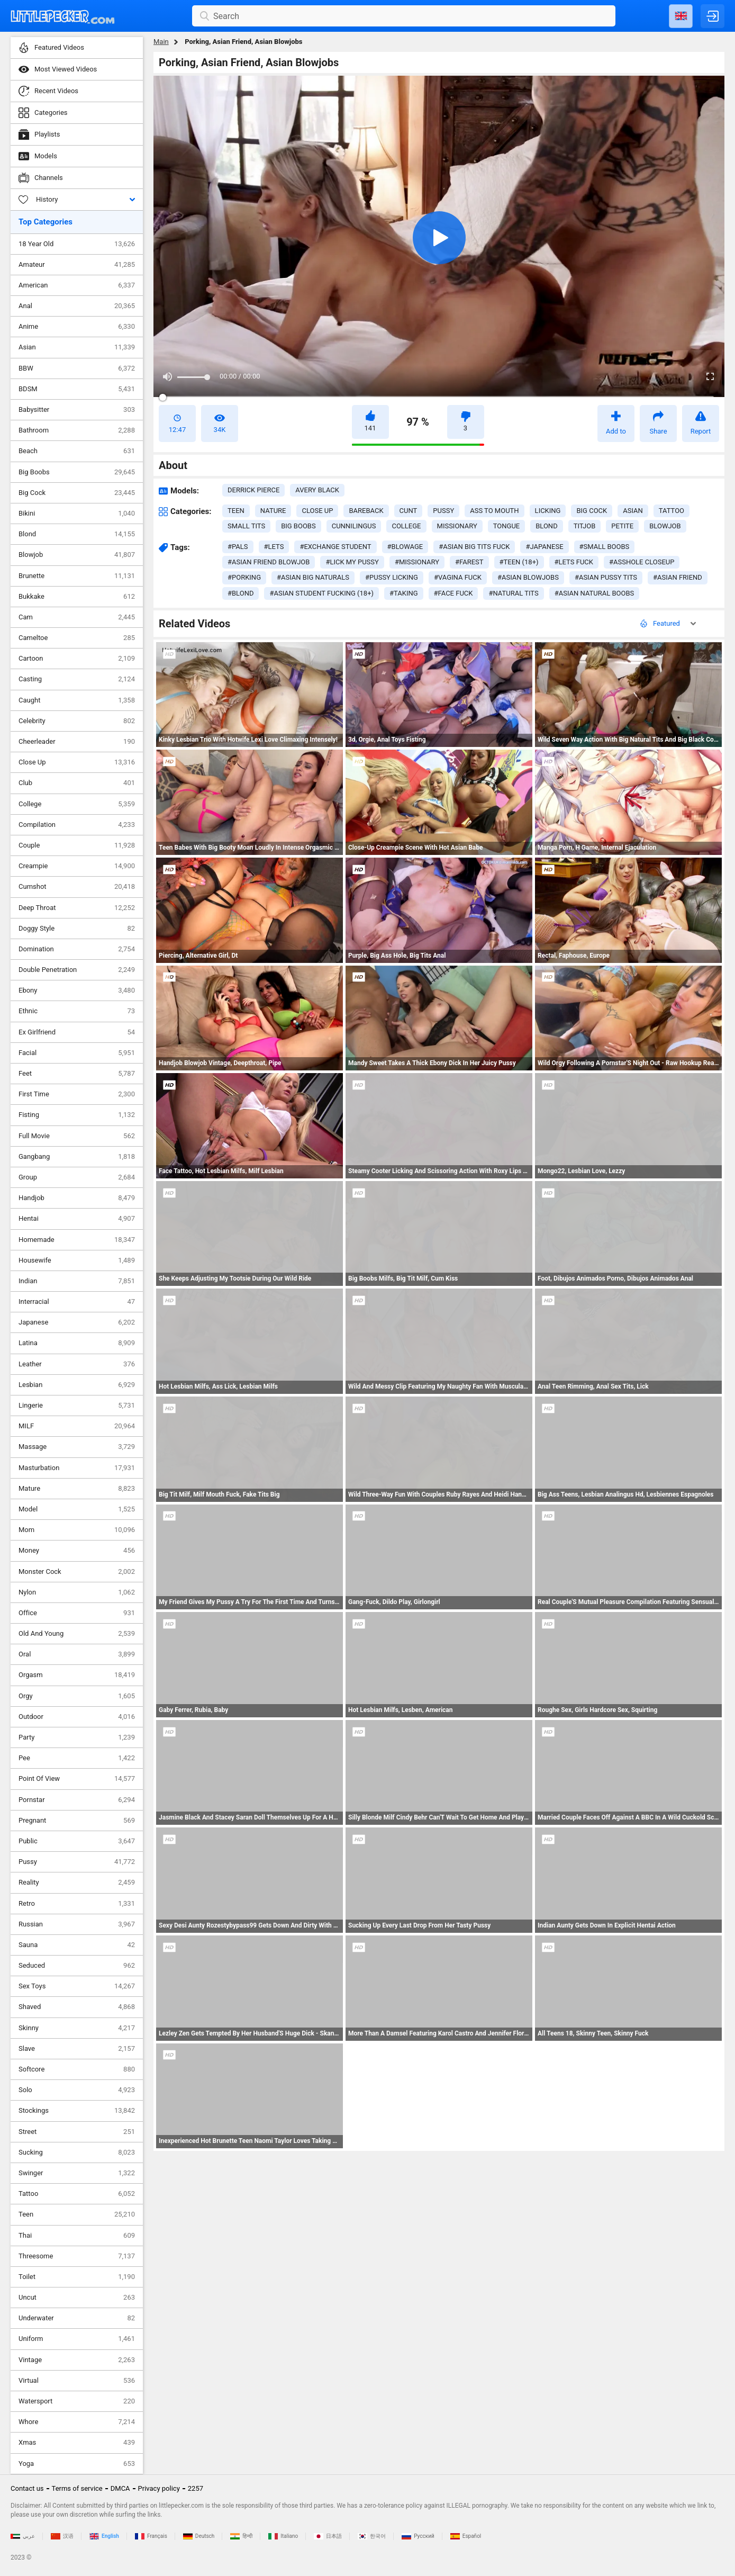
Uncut (77, 2297)
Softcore (77, 2069)
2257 (195, 2488)
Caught (77, 700)
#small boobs (604, 547)
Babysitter (77, 410)
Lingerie (77, 1405)
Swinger (77, 2173)
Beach (77, 451)
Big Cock (77, 493)
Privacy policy (159, 2488)
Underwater (77, 2318)
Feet (77, 1073)
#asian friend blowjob (269, 562)
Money (77, 1550)
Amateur (77, 264)
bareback (366, 511)
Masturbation (77, 1468)
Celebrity (77, 721)
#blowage (405, 547)
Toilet (77, 2277)
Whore (77, 2422)
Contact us (27, 2488)
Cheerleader (77, 741)
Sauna (77, 1945)
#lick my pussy (351, 562)
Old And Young (77, 1633)
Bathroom (77, 430)
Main (161, 42)
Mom (77, 1530)
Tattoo (77, 2194)
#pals (238, 547)
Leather (77, 1364)
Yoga (77, 2464)
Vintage (77, 2360)
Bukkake (77, 596)
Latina (77, 1343)
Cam (77, 617)
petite (622, 526)
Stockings (77, 2110)
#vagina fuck (458, 577)
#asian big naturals (313, 577)
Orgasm (77, 1675)
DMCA (120, 2488)
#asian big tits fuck (474, 547)
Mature (77, 1488)
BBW (77, 368)
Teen (77, 2214)
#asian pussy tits (606, 577)
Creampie (77, 866)
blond (546, 526)
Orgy (77, 1696)
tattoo (671, 511)
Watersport (77, 2401)
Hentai (77, 1218)
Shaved (77, 2007)
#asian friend (677, 577)
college (406, 526)
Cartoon (77, 658)
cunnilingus (354, 526)
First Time (77, 1094)
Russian (77, 1924)
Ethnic (77, 1011)
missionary (457, 526)
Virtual (77, 2380)
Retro (77, 1903)
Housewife (77, 1260)
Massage (77, 1447)
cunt (409, 511)
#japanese (544, 547)
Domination (77, 949)
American (77, 285)
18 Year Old (77, 244)
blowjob (664, 526)
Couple (77, 845)
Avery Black (317, 490)
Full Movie (77, 1136)
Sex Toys (77, 1986)
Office (77, 1613)
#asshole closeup (642, 562)
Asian (77, 347)
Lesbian (77, 1385)
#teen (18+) (519, 562)
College (77, 804)
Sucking (77, 2152)
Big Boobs (77, 472)
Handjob (77, 1198)
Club (77, 783)
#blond (240, 593)
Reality (77, 1882)
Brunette (77, 576)
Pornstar (77, 1800)
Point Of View (77, 1779)
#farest (469, 562)
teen (236, 511)
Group (77, 1177)
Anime (77, 326)
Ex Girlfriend (77, 1032)
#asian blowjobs (528, 577)
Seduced (77, 1965)
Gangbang (77, 1156)
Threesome (77, 2256)
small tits (246, 526)
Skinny (77, 2028)
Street (77, 2132)
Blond (77, 534)
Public (77, 1841)
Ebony (77, 990)
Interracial (77, 1302)
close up (317, 511)
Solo (77, 2090)
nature (273, 511)
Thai (77, 2235)
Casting (77, 679)
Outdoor (77, 1717)
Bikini (77, 513)
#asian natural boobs (594, 593)
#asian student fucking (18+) (321, 593)
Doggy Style (77, 928)
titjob (585, 526)
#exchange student (335, 547)
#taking (403, 593)
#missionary (417, 562)
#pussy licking (391, 577)
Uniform (77, 2339)
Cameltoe (77, 638)
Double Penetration (77, 970)
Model (77, 1509)
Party (77, 1737)
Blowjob (77, 555)
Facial (77, 1053)
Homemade (77, 1240)
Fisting (77, 1115)
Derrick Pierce (253, 490)
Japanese (77, 1322)
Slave (77, 2048)
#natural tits (513, 593)
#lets (274, 547)
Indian (77, 1281)
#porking (244, 577)
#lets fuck (574, 562)
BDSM (77, 389)
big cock (591, 511)
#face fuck (453, 593)
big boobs (298, 526)
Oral (77, 1654)
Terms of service (77, 2488)
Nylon (77, 1592)
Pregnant (77, 1820)
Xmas (77, 2442)
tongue (506, 526)
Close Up (77, 762)
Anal (77, 306)
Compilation (77, 825)
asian (633, 511)
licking (548, 511)
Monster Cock (77, 1572)
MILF (77, 1426)
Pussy (77, 1862)
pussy (443, 511)
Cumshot (77, 886)
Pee (77, 1758)
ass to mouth (494, 511)
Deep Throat (77, 908)
